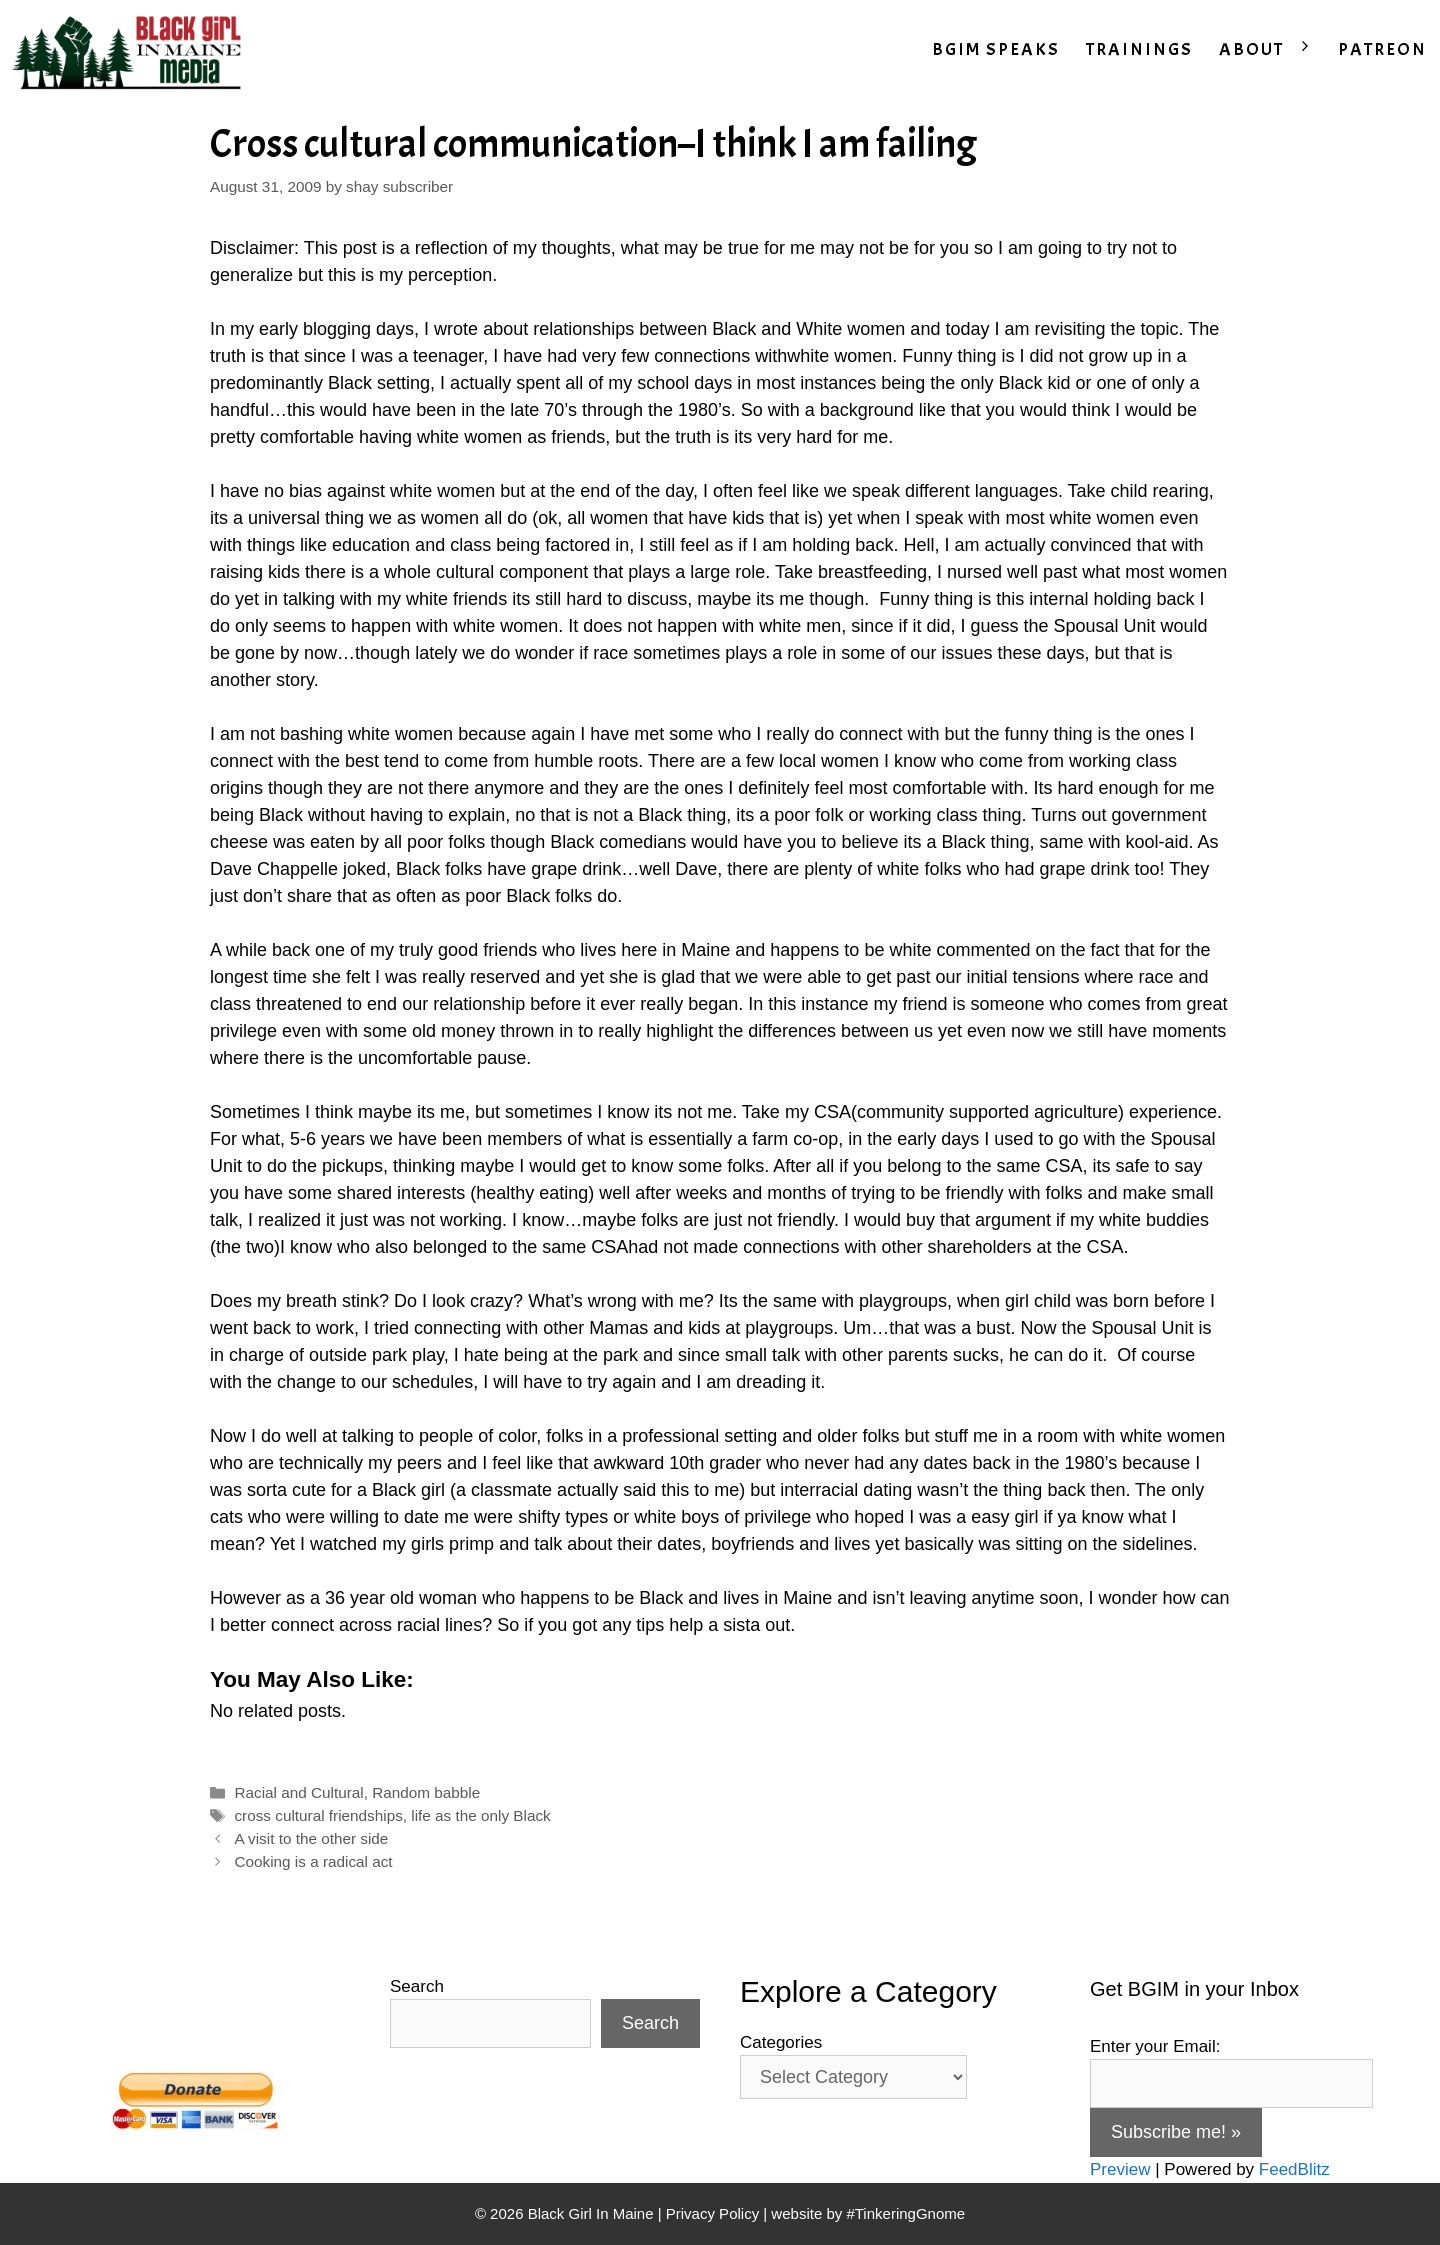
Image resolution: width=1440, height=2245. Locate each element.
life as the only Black (480, 1815)
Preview (1120, 2169)
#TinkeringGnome (905, 2213)
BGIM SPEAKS (996, 49)
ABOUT (1272, 50)
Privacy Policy (712, 2213)
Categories (781, 2042)
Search (417, 1986)
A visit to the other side (311, 1838)
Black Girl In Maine (593, 2213)
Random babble (426, 1792)
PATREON (1382, 49)
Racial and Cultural (298, 1792)
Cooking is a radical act (313, 1861)
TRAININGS (1139, 49)
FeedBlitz (1294, 2169)
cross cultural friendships (318, 1815)
